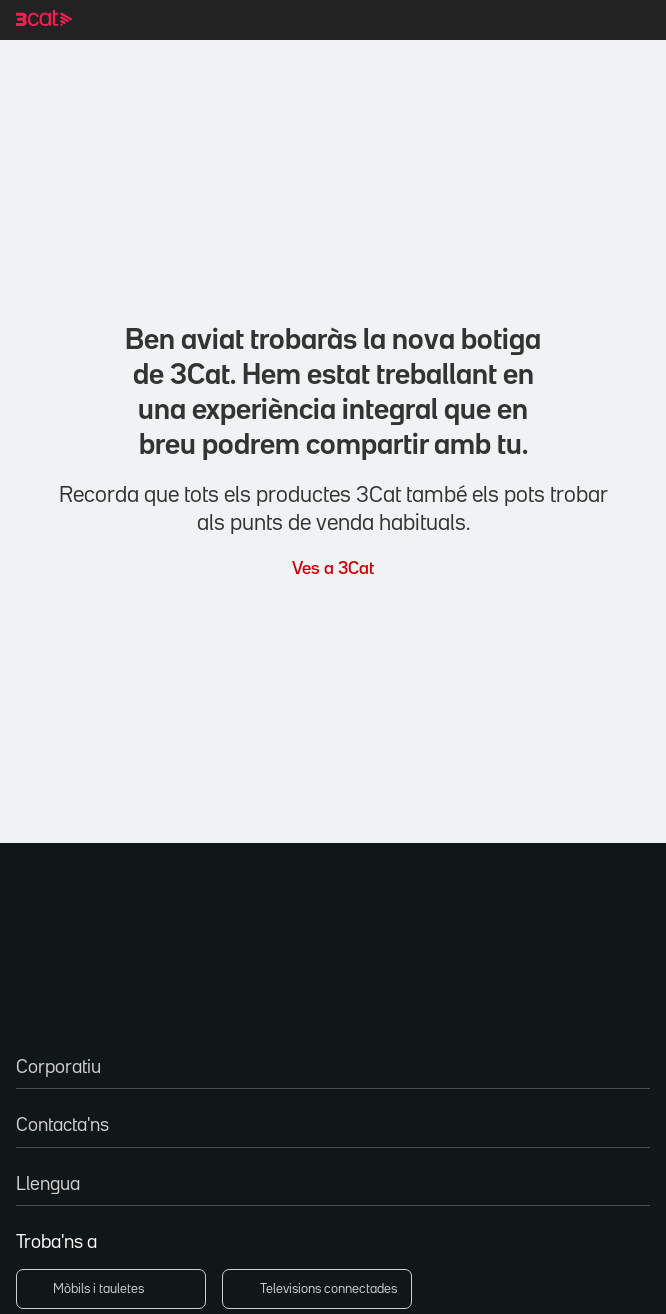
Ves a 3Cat (333, 566)
